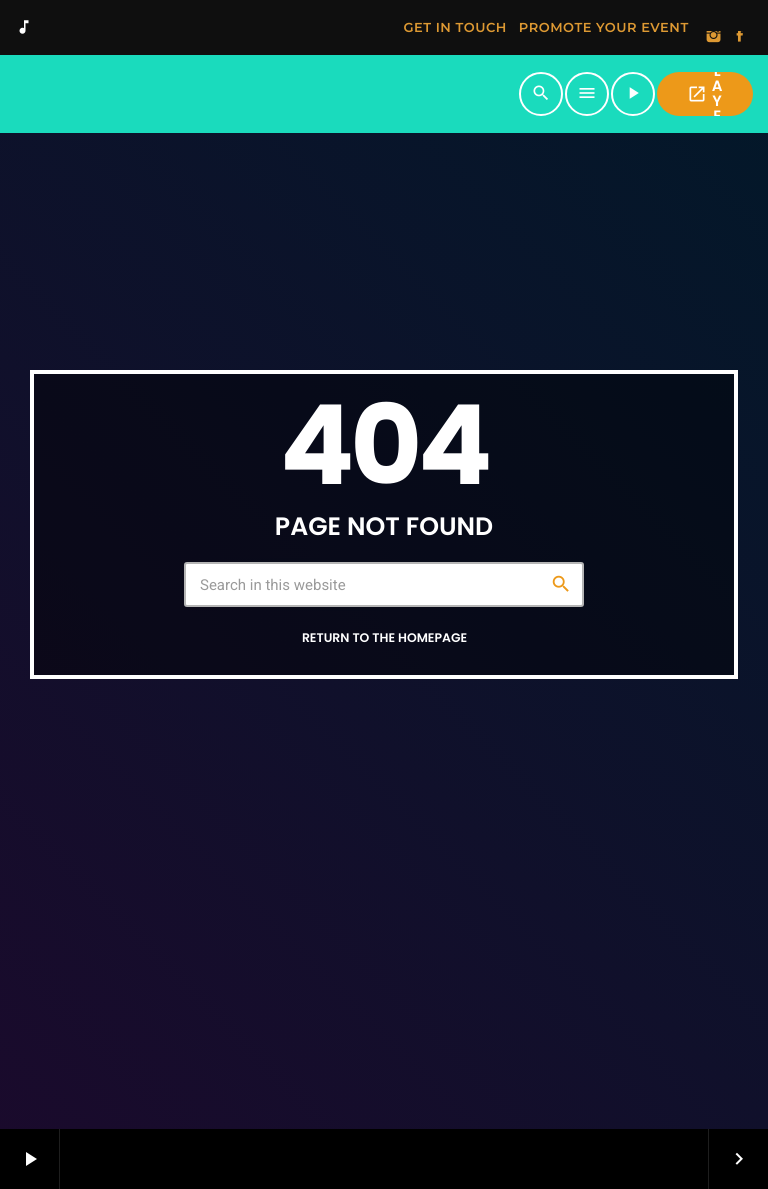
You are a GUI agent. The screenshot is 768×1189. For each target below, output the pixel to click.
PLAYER (704, 94)
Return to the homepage (384, 638)
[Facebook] (740, 38)
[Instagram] (714, 38)
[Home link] (266, 94)
